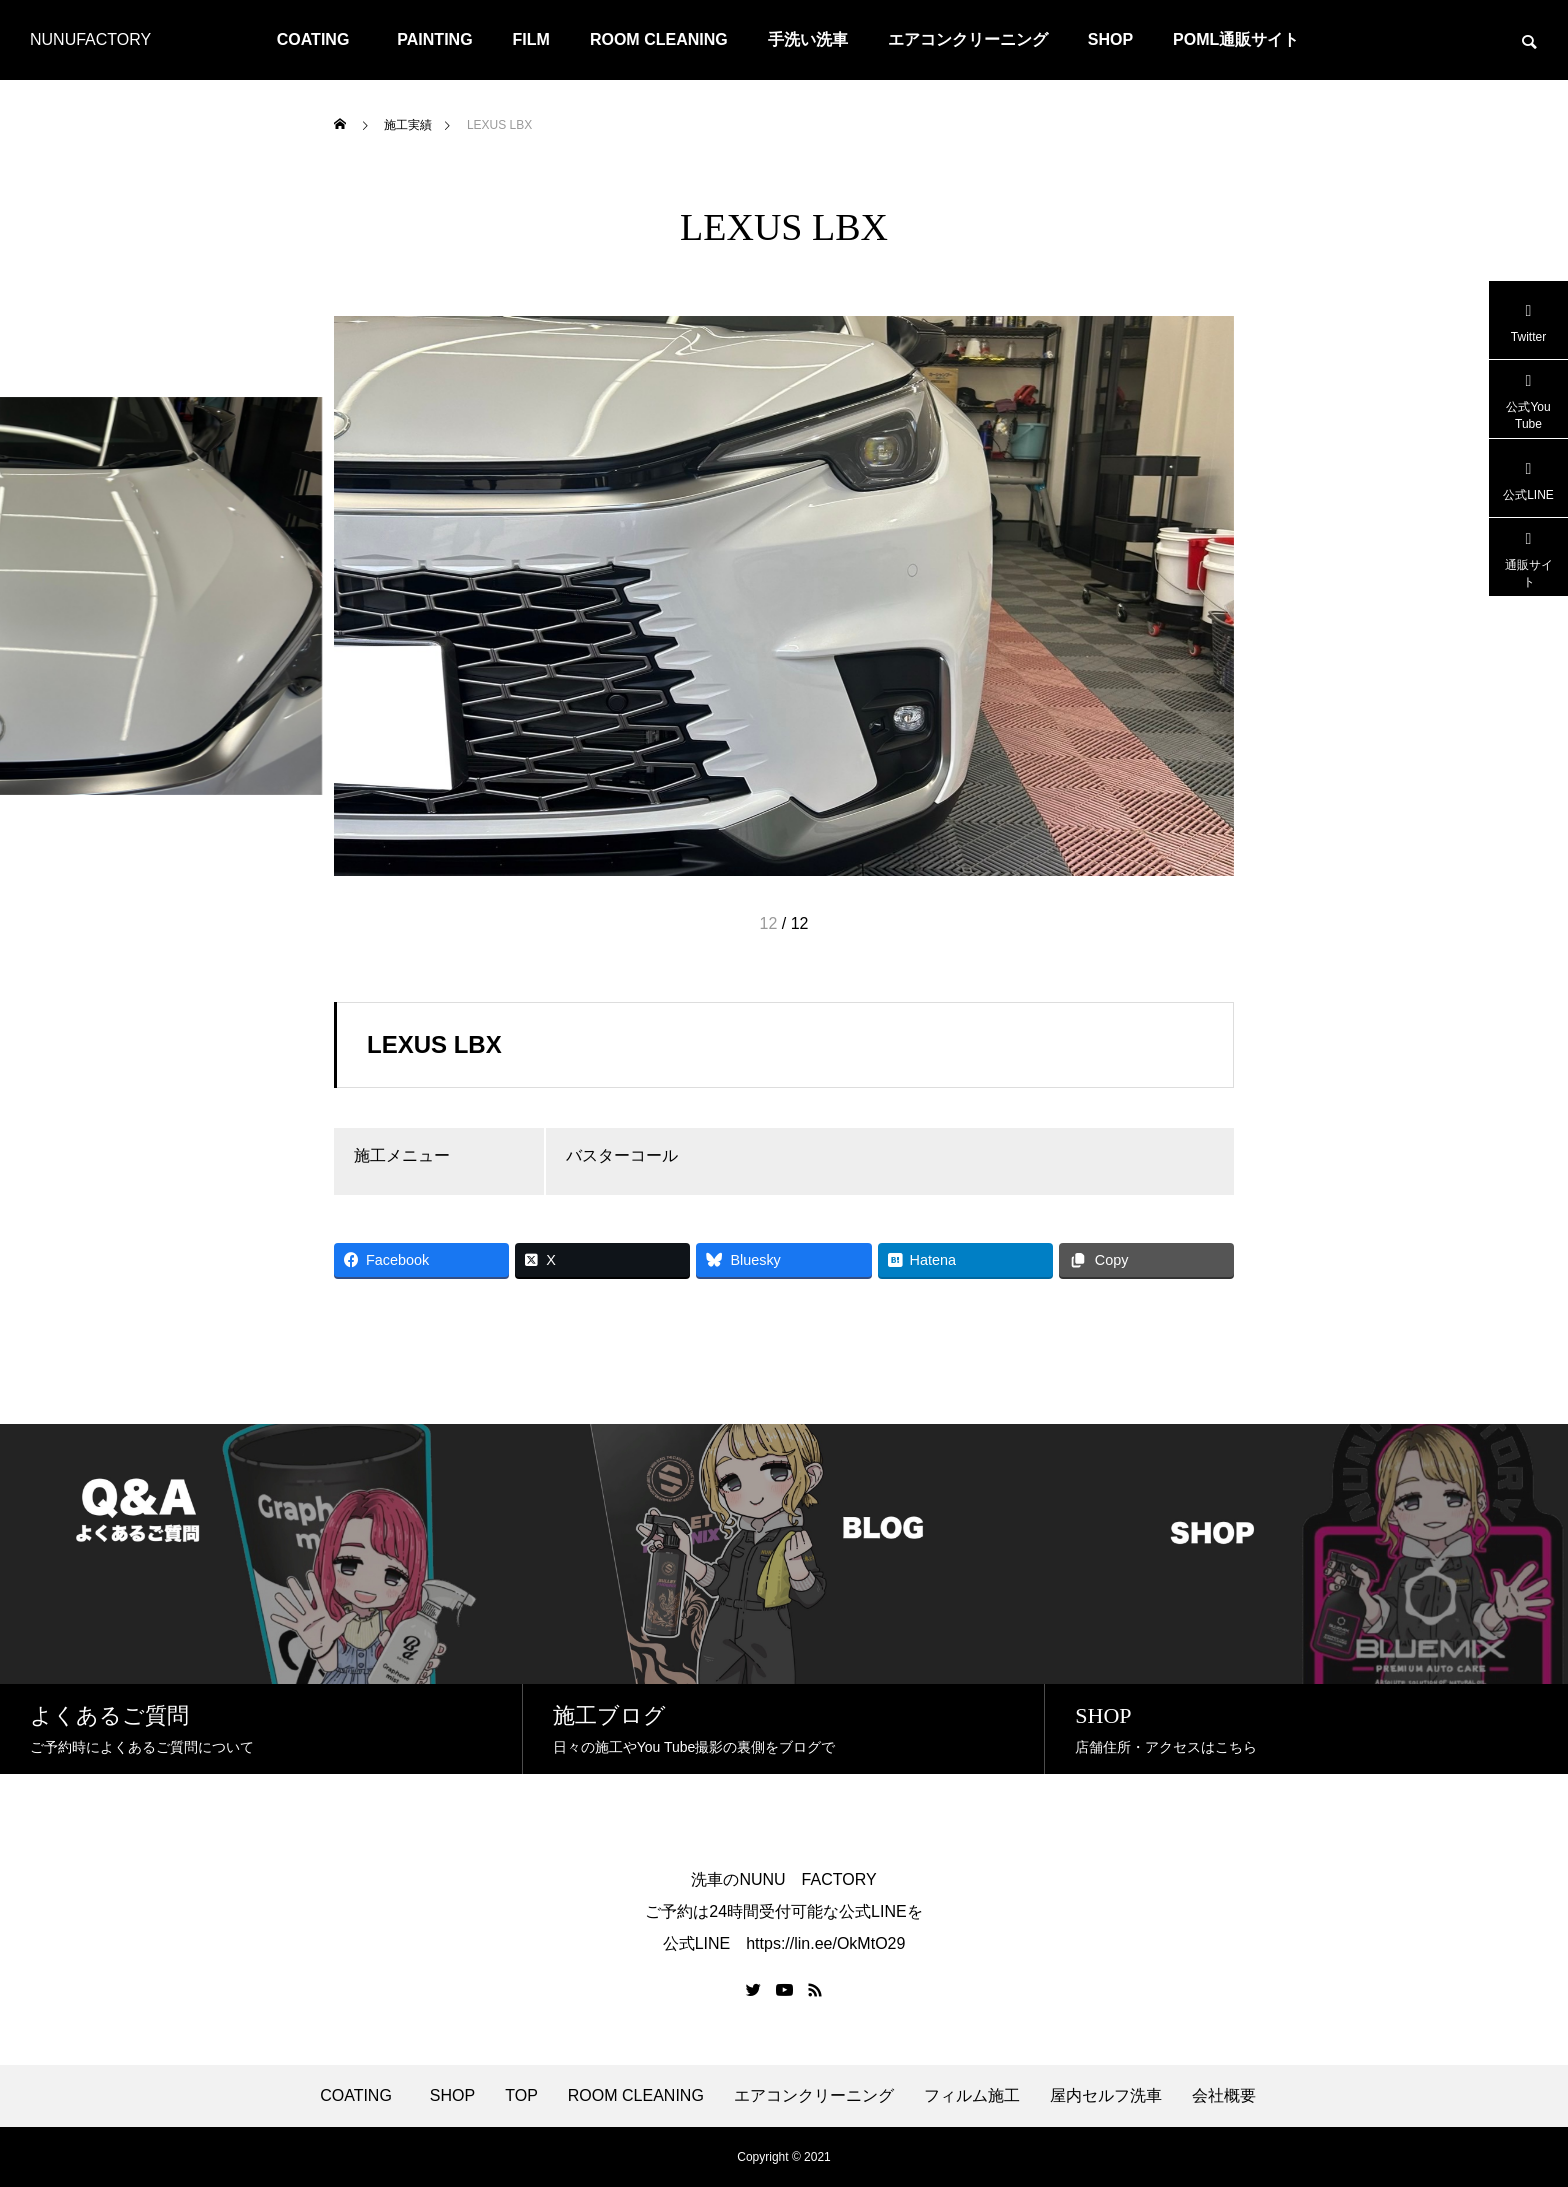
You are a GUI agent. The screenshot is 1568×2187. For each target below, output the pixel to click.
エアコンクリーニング (968, 39)
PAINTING (434, 39)
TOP (521, 2096)
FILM (531, 39)
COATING (321, 39)
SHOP (1110, 39)
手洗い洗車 (808, 39)
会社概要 (1224, 2096)
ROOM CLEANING (659, 39)
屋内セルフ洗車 (1106, 2096)
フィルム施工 (972, 2096)
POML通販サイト (1236, 39)
